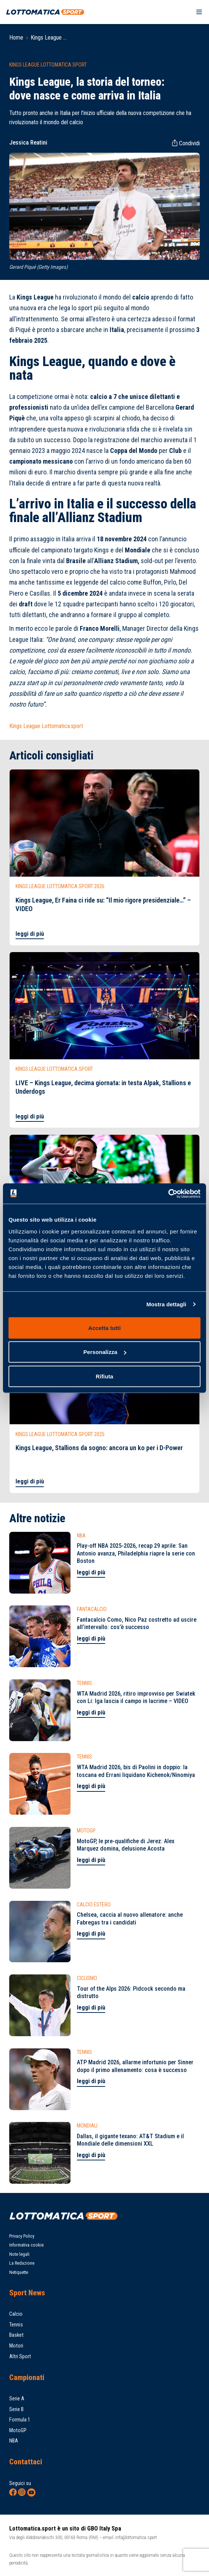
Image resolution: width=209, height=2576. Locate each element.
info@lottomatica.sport (136, 2537)
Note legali (19, 2254)
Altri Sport (20, 2356)
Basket (16, 2335)
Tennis (16, 2325)
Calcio (16, 2314)
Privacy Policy (21, 2236)
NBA (13, 2441)
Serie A (16, 2398)
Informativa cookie (26, 2245)
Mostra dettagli (166, 1304)
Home (16, 37)
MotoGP (18, 2430)
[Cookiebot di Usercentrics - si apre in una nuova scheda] (168, 1193)
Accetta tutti (104, 1327)
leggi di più (30, 933)
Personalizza (104, 1352)
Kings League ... (48, 37)
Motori (16, 2346)
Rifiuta (104, 1376)
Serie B (16, 2409)
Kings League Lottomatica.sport (46, 726)
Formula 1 (19, 2420)
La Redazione (21, 2263)
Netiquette (18, 2272)
